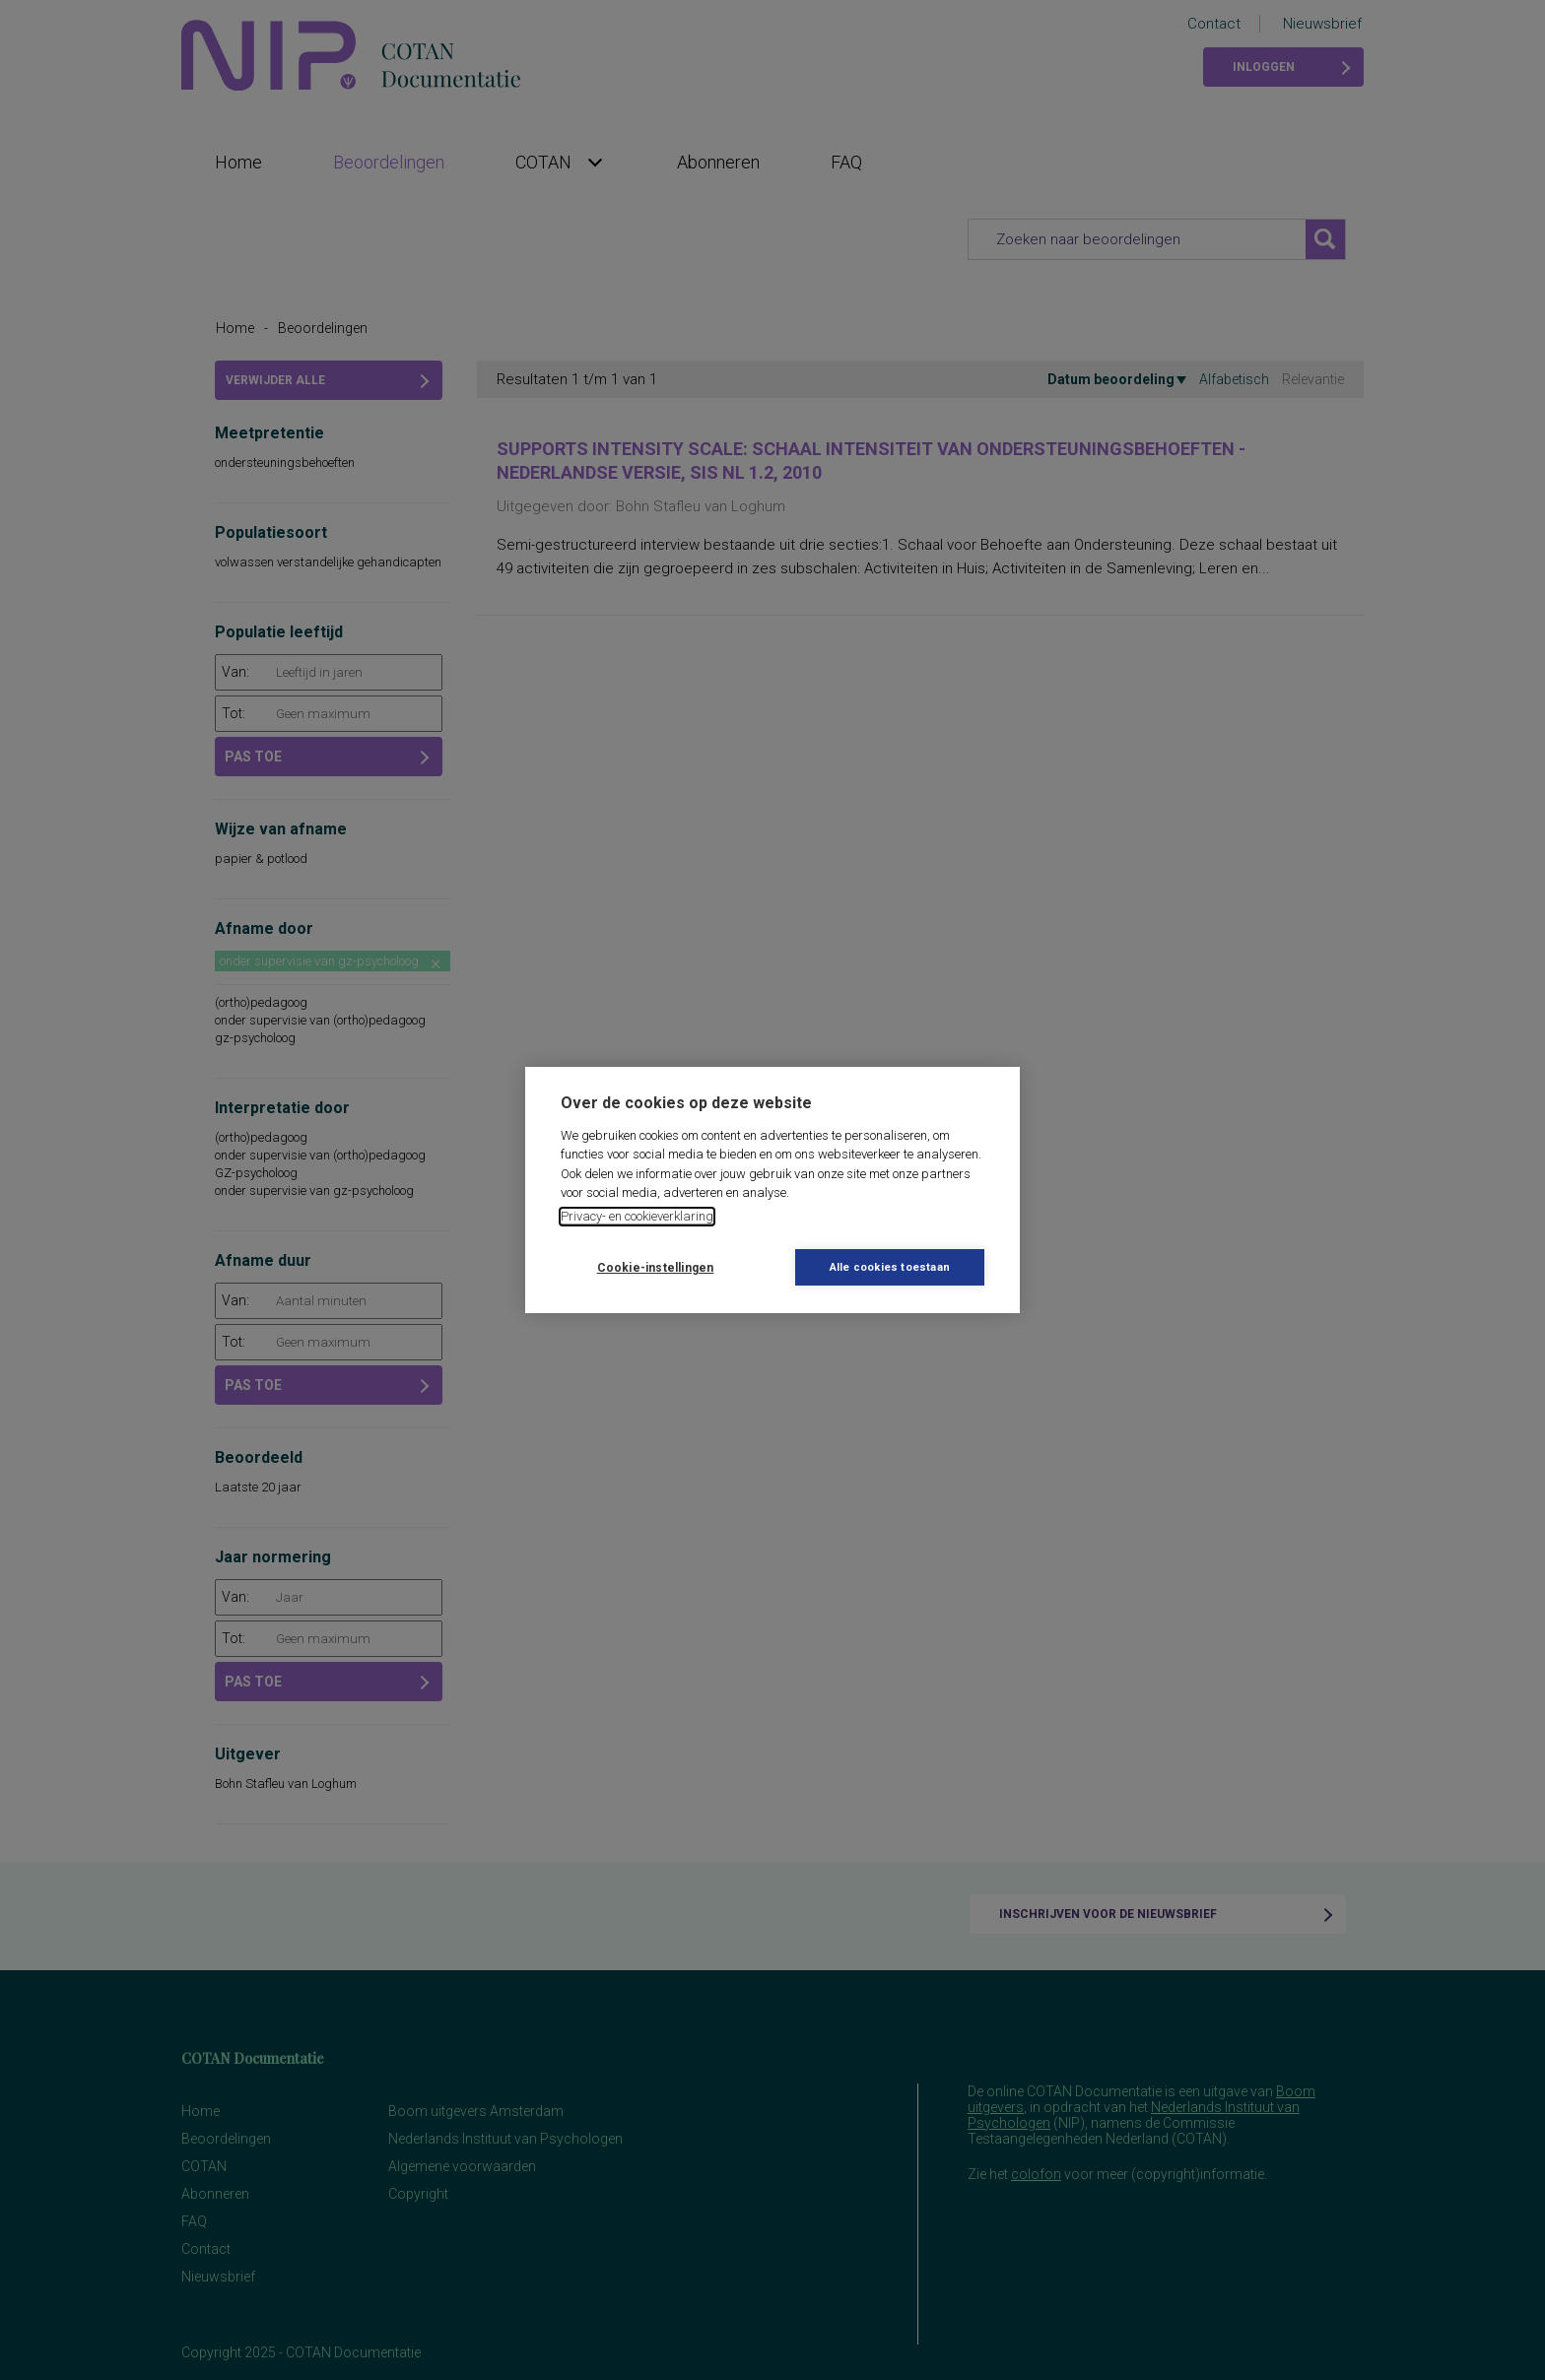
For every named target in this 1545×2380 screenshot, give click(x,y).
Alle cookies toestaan (890, 1267)
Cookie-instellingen (655, 1268)
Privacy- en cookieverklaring (637, 1216)
